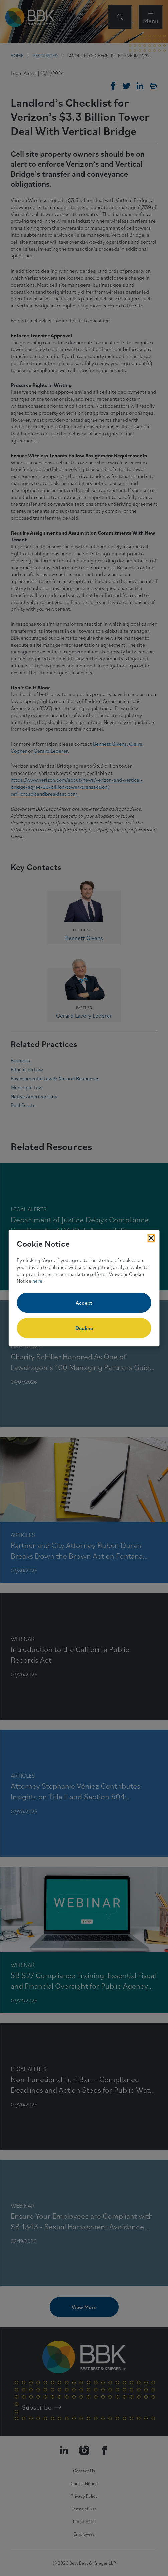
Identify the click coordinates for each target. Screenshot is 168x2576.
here (37, 1281)
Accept (84, 1302)
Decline (84, 1328)
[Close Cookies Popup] (151, 1238)
